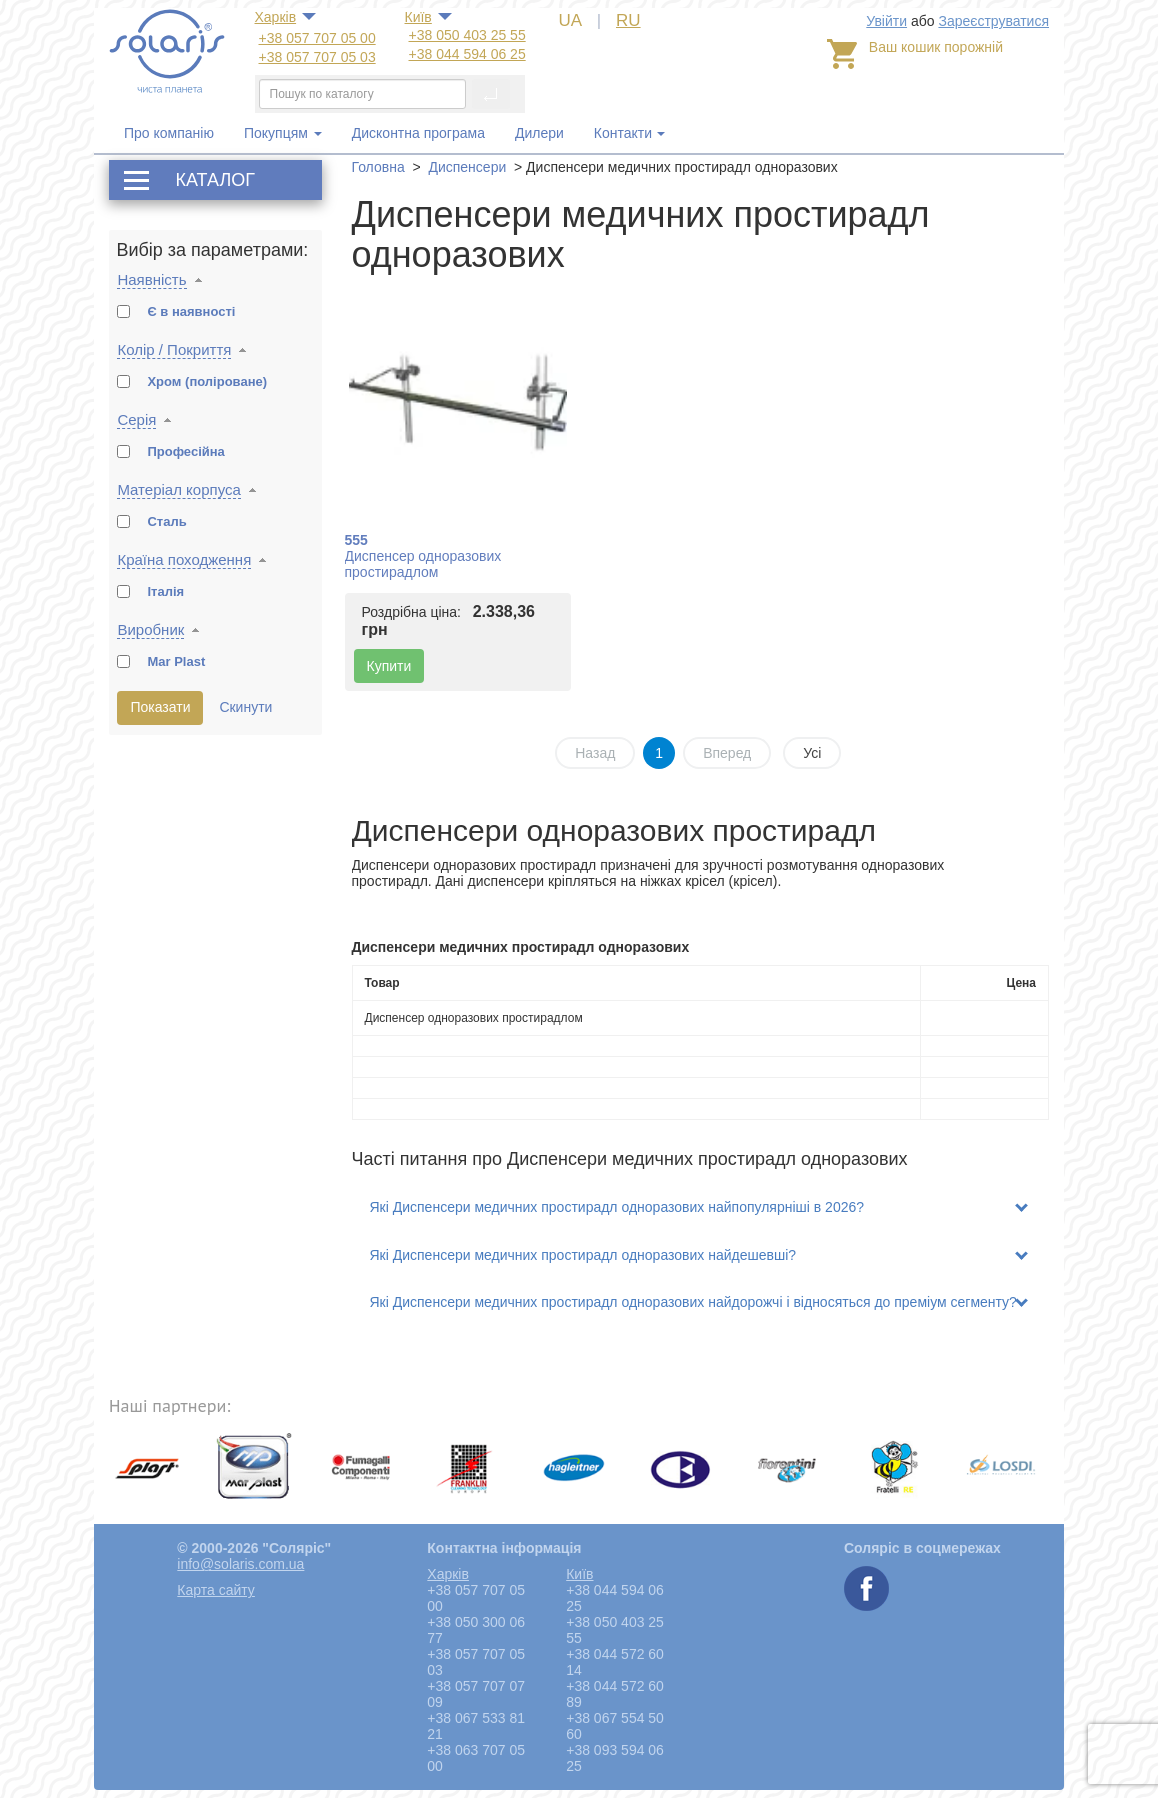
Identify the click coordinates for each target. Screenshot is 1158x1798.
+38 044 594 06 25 (467, 54)
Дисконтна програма (418, 133)
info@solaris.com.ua (240, 1564)
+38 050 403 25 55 (467, 35)
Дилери (539, 133)
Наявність (151, 279)
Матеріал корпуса (178, 489)
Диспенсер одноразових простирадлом (423, 564)
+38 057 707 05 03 (317, 57)
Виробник (150, 629)
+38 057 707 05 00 (317, 38)
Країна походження (184, 559)
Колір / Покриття (174, 349)
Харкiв (276, 17)
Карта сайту (216, 1590)
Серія (136, 419)
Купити (389, 666)
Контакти (623, 133)
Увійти (886, 21)
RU (628, 20)
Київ (418, 17)
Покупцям (283, 133)
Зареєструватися (993, 21)
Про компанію (169, 133)
